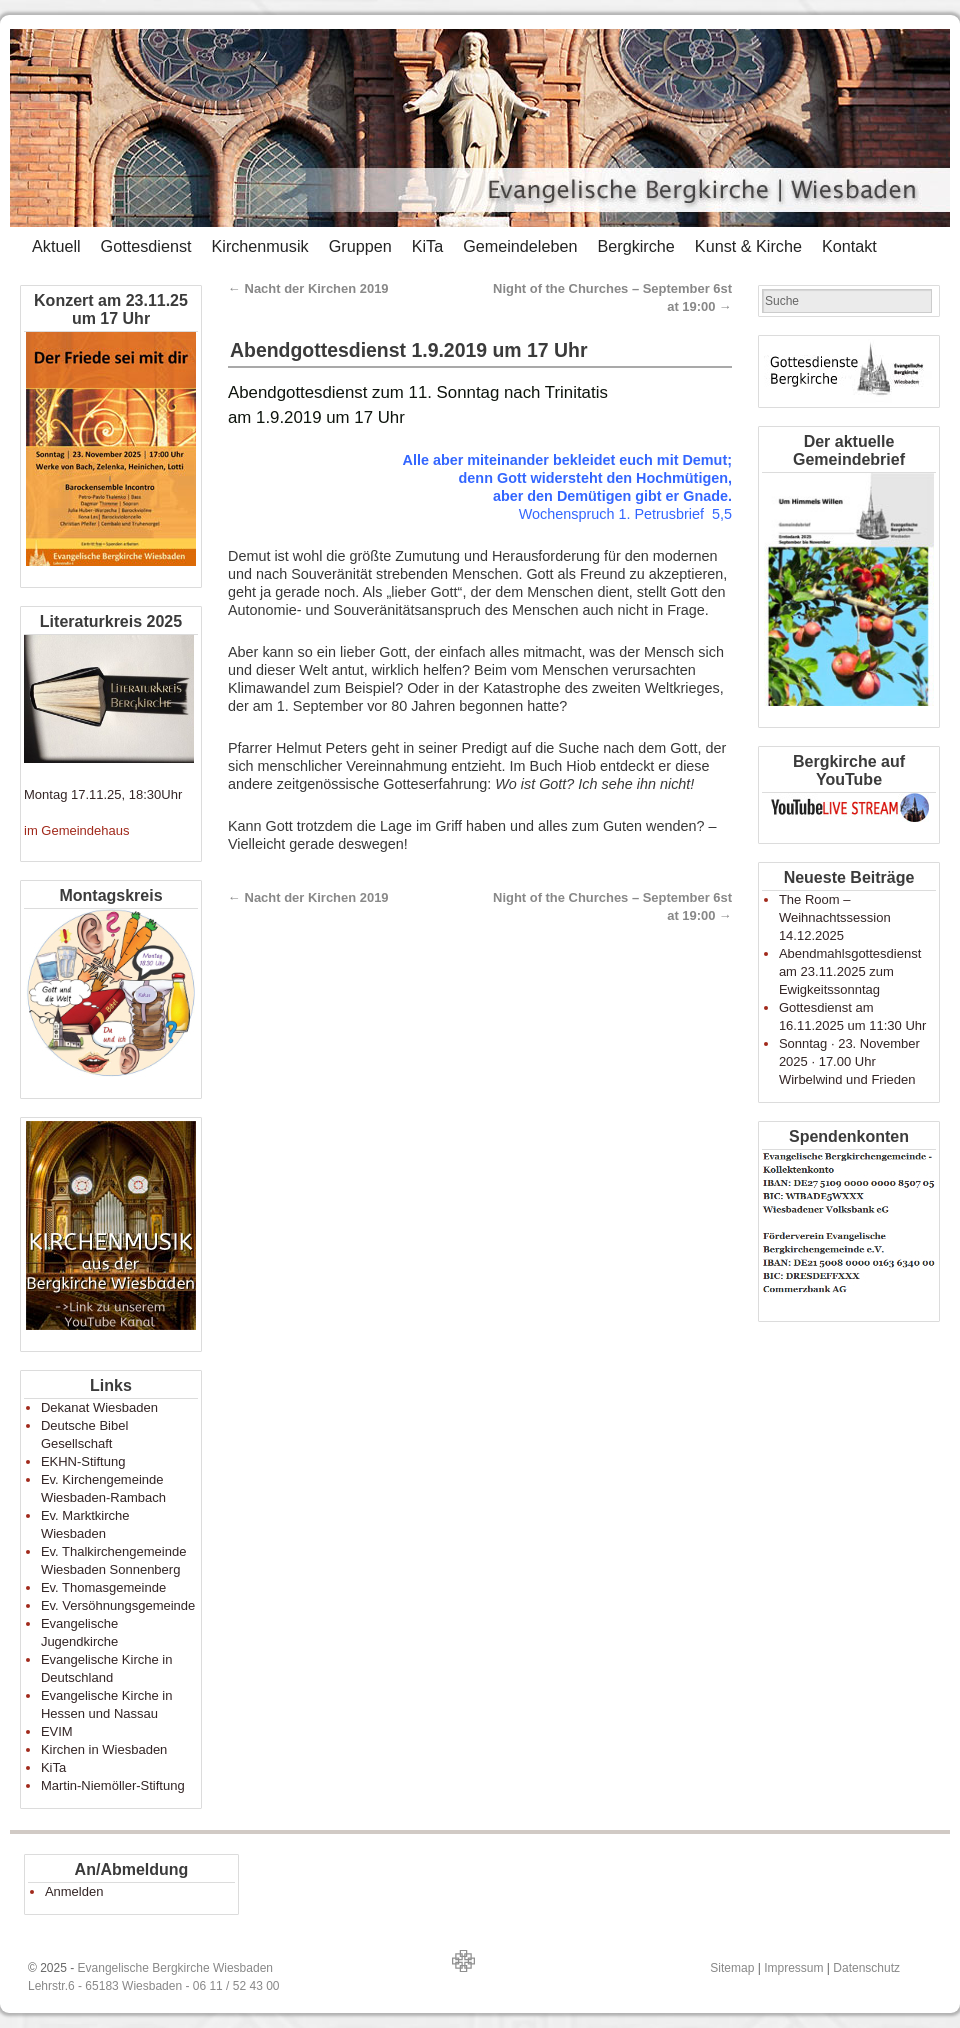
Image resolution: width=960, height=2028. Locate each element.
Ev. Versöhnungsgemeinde (118, 1605)
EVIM (57, 1731)
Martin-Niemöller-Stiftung (113, 1785)
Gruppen (360, 246)
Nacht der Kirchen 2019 (308, 288)
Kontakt (849, 246)
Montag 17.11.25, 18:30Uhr (103, 794)
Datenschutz (866, 1968)
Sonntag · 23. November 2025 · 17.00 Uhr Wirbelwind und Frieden (849, 1061)
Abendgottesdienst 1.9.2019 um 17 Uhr (409, 350)
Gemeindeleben (520, 246)
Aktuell (56, 246)
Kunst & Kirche (748, 246)
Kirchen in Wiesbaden (104, 1749)
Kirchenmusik (259, 246)
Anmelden (74, 1891)
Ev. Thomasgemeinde (103, 1587)
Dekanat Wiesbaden (99, 1407)
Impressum (793, 1968)
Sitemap (732, 1968)
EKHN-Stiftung (83, 1461)
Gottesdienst (146, 246)
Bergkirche (635, 246)
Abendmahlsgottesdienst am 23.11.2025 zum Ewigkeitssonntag (850, 971)
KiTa (428, 246)
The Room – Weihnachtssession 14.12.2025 (835, 917)
